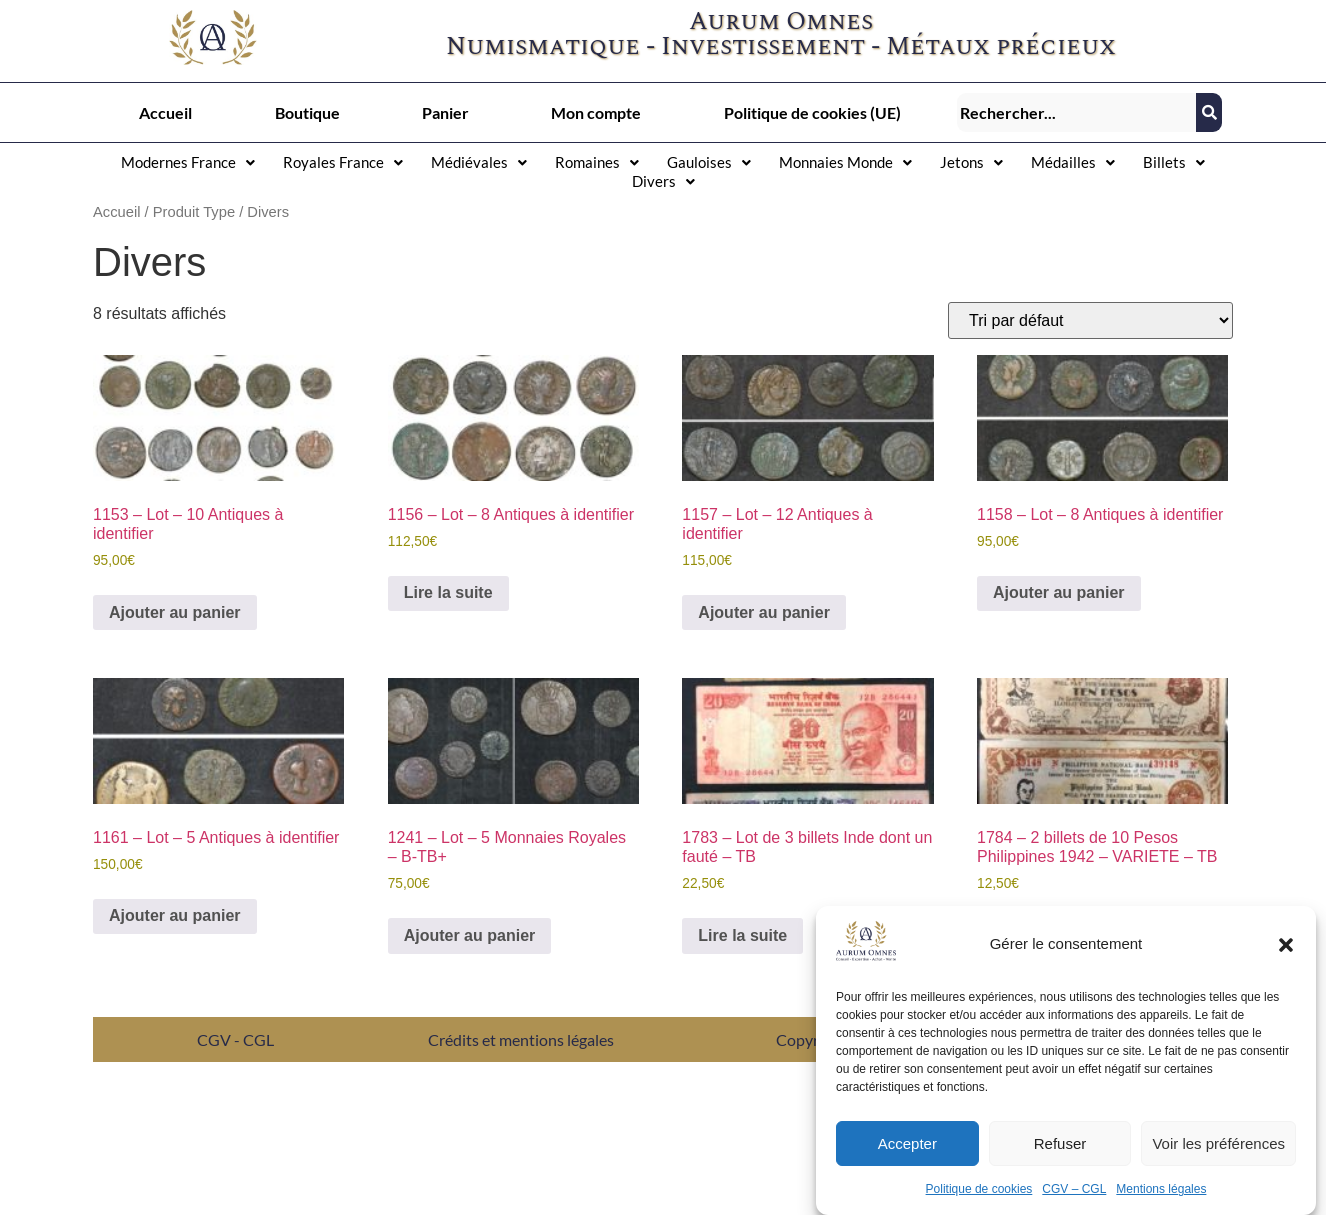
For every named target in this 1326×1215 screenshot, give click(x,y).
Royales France (343, 162)
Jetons (971, 162)
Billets (1174, 162)
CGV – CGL (1074, 1191)
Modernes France (188, 162)
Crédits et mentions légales (521, 1039)
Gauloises (709, 162)
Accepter (907, 1145)
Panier (445, 112)
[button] (1286, 947)
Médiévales (479, 162)
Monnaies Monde (845, 162)
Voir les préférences (1218, 1145)
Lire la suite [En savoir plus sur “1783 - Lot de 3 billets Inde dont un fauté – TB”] (742, 935)
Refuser (1060, 1145)
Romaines (597, 162)
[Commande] (1090, 320)
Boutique (307, 112)
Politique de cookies (979, 1191)
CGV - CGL (235, 1039)
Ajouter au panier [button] (175, 612)
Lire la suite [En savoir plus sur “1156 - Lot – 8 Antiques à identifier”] (448, 592)
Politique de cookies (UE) (812, 112)
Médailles (1073, 162)
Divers (663, 181)
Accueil (165, 112)
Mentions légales (1161, 1191)
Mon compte (596, 112)
